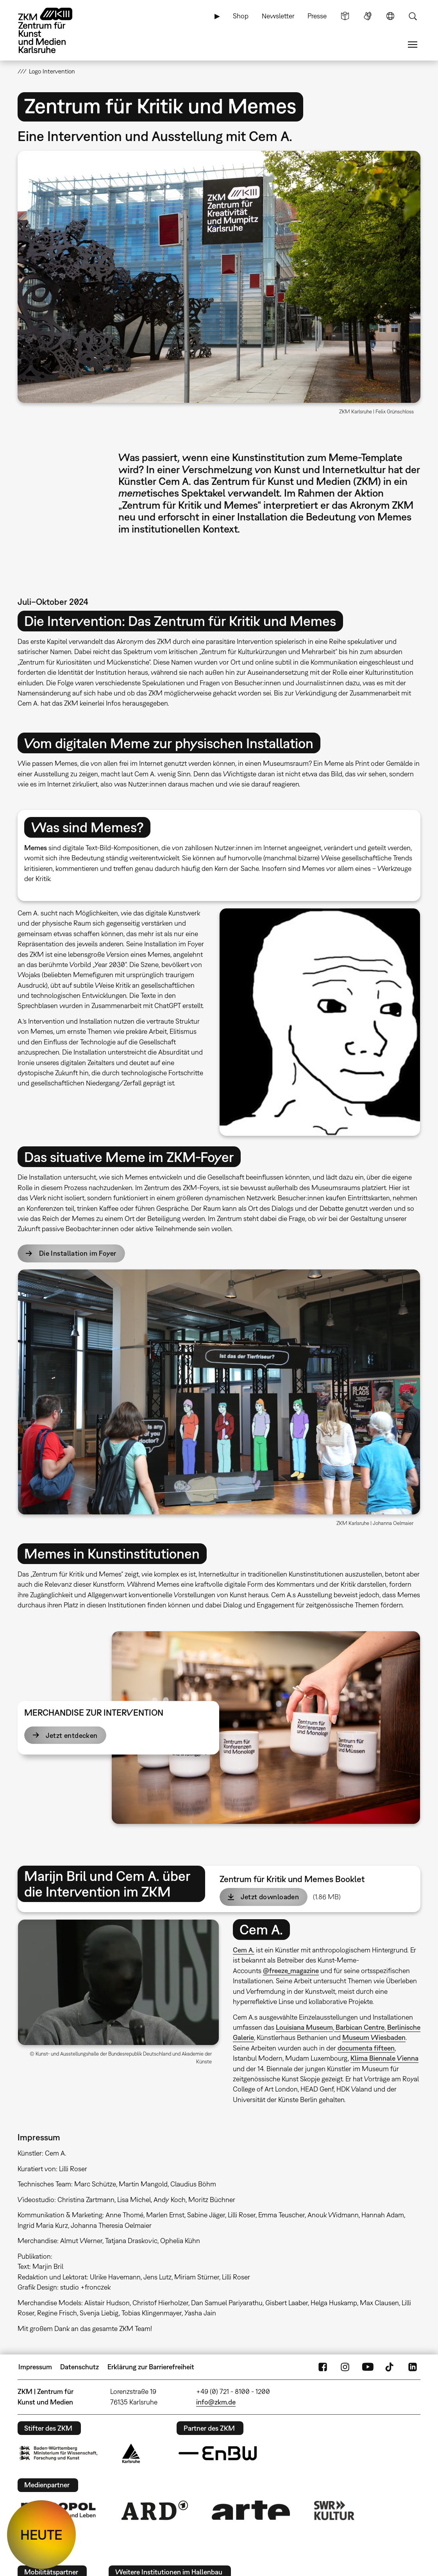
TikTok (390, 2367)
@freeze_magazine (291, 1970)
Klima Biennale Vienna (384, 2058)
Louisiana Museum (304, 2027)
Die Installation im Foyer (77, 1253)
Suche (412, 16)
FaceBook (323, 2367)
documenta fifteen (366, 2048)
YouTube (367, 2367)
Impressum (35, 2367)
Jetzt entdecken (72, 1735)
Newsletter (278, 16)
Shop (240, 16)
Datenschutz (79, 2367)
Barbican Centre (359, 2027)
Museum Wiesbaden (374, 2037)
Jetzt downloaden (270, 1897)
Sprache (390, 16)
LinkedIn (412, 2367)
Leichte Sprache (345, 16)
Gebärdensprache (367, 16)
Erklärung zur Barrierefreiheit (150, 2367)
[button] (219, 277)
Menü (412, 45)
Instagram (345, 2367)
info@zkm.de (216, 2402)
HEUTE (41, 2534)
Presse (317, 16)
